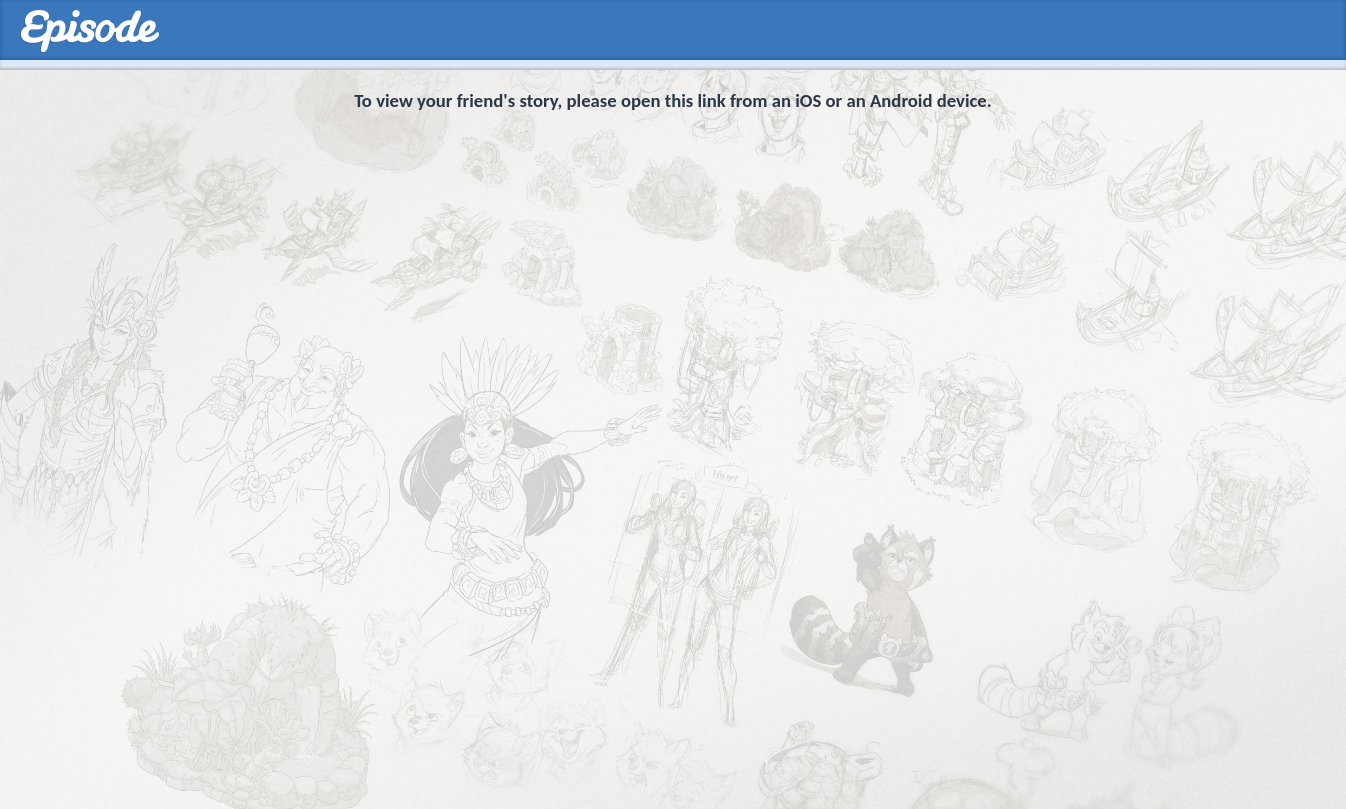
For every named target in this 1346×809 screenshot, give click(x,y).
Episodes (89, 31)
